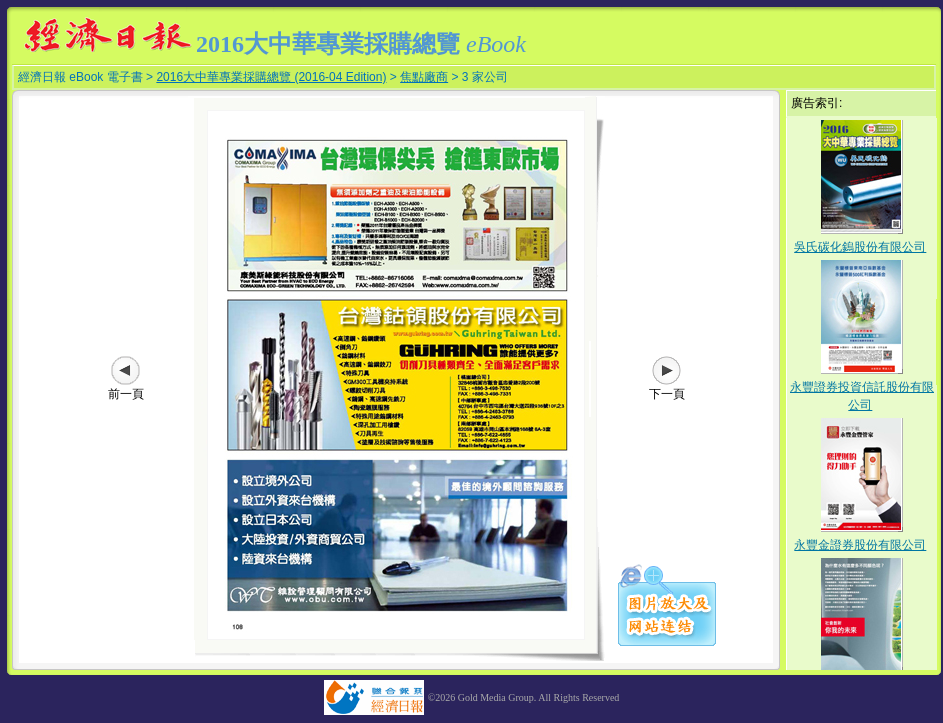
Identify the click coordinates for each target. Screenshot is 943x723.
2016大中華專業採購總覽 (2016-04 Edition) (271, 77)
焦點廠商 (424, 77)
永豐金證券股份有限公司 (860, 545)
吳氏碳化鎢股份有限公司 (860, 247)
